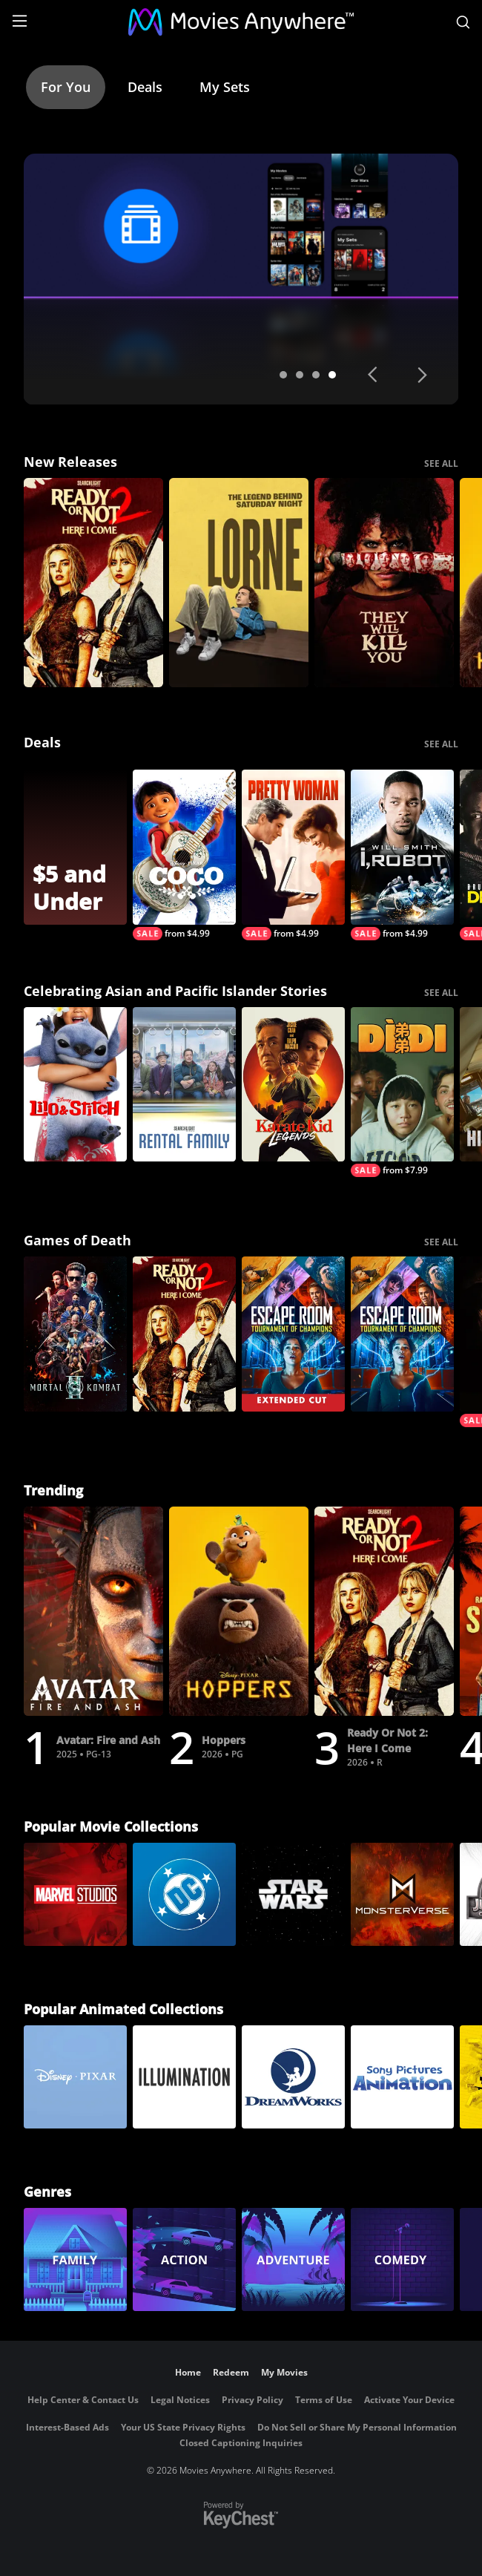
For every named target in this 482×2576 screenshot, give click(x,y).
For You (65, 87)
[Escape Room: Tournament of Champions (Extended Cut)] (293, 1334)
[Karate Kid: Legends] (293, 1084)
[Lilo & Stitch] (75, 1084)
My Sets (224, 87)
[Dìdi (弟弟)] (402, 1092)
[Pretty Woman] (293, 855)
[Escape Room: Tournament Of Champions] (402, 1334)
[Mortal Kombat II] (75, 1334)
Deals (145, 87)
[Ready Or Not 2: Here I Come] (93, 582)
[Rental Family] (184, 1084)
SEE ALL (441, 463)
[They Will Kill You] (384, 582)
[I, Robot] (402, 855)
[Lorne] (238, 582)
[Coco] (184, 855)
